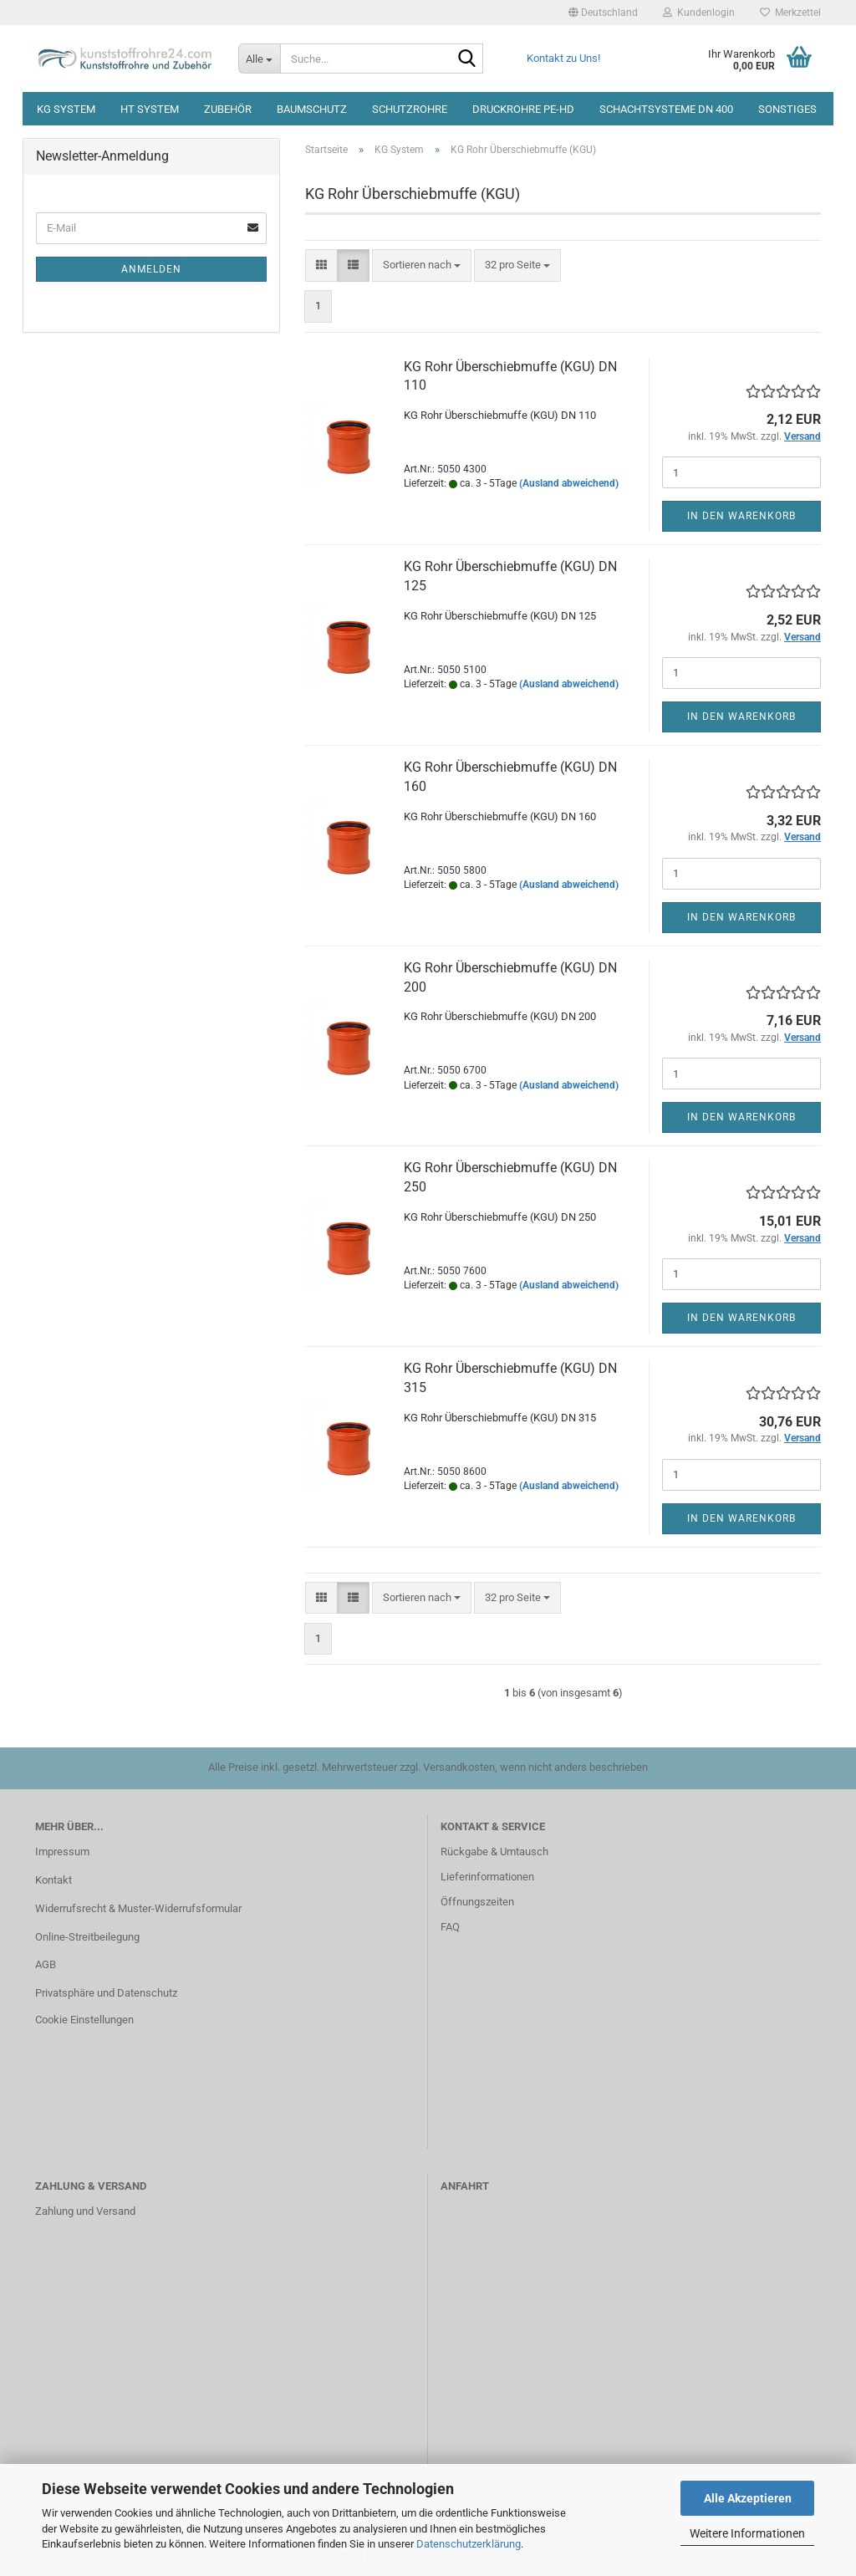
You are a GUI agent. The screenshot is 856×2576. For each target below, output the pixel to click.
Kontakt (53, 1880)
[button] (603, 12)
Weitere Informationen (747, 2533)
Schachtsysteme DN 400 (666, 109)
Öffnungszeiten (477, 1901)
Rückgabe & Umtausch (494, 1851)
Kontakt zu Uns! (563, 58)
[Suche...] (259, 58)
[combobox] (421, 265)
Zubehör (228, 109)
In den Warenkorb (741, 516)
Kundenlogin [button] (699, 12)
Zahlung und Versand (85, 2211)
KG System (66, 109)
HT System (149, 109)
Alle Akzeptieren (748, 2498)
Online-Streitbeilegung (87, 1937)
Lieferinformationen (487, 1876)
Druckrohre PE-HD (523, 109)
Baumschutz (312, 109)
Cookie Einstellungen (84, 2019)
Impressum (62, 1851)
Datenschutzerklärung (468, 2544)
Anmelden (151, 269)
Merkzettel (790, 12)
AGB (45, 1964)
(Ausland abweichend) (569, 483)
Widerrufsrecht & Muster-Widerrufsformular (138, 1908)
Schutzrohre (409, 109)
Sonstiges (787, 109)
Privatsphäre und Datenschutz (106, 1993)
